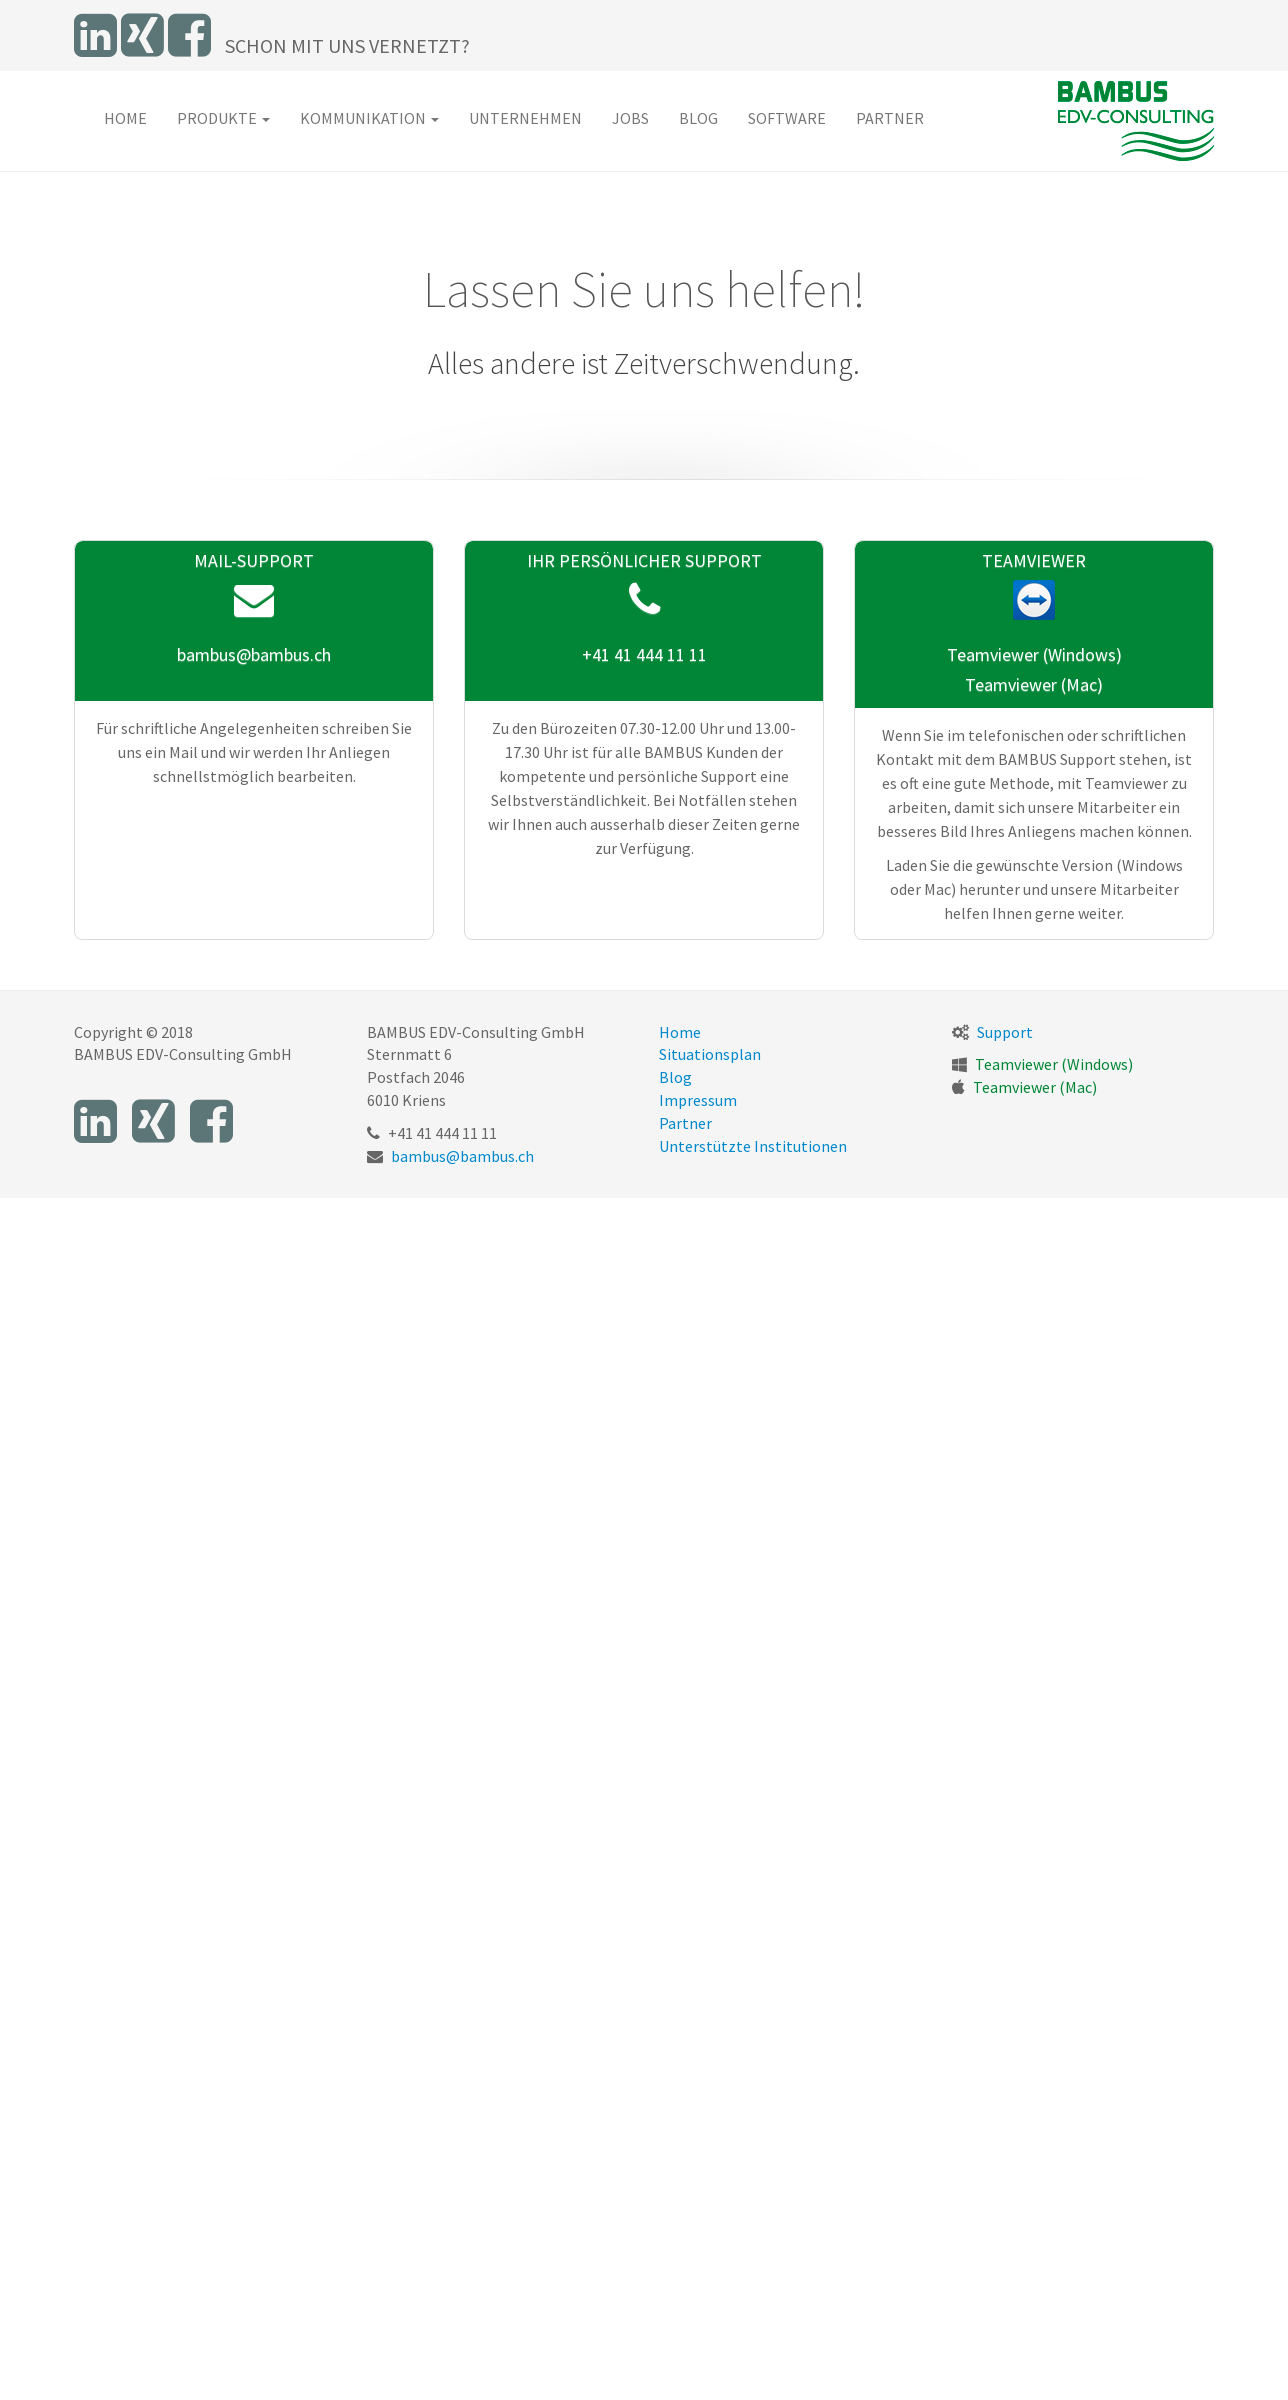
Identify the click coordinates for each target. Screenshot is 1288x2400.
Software (787, 118)
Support (1005, 1032)
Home (125, 118)
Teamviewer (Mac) (1034, 684)
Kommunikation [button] (369, 118)
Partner (890, 118)
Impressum (698, 1100)
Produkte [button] (223, 118)
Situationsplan (710, 1054)
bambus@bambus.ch (254, 654)
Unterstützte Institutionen (753, 1146)
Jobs (630, 118)
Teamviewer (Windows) (1034, 654)
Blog (698, 118)
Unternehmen (525, 118)
